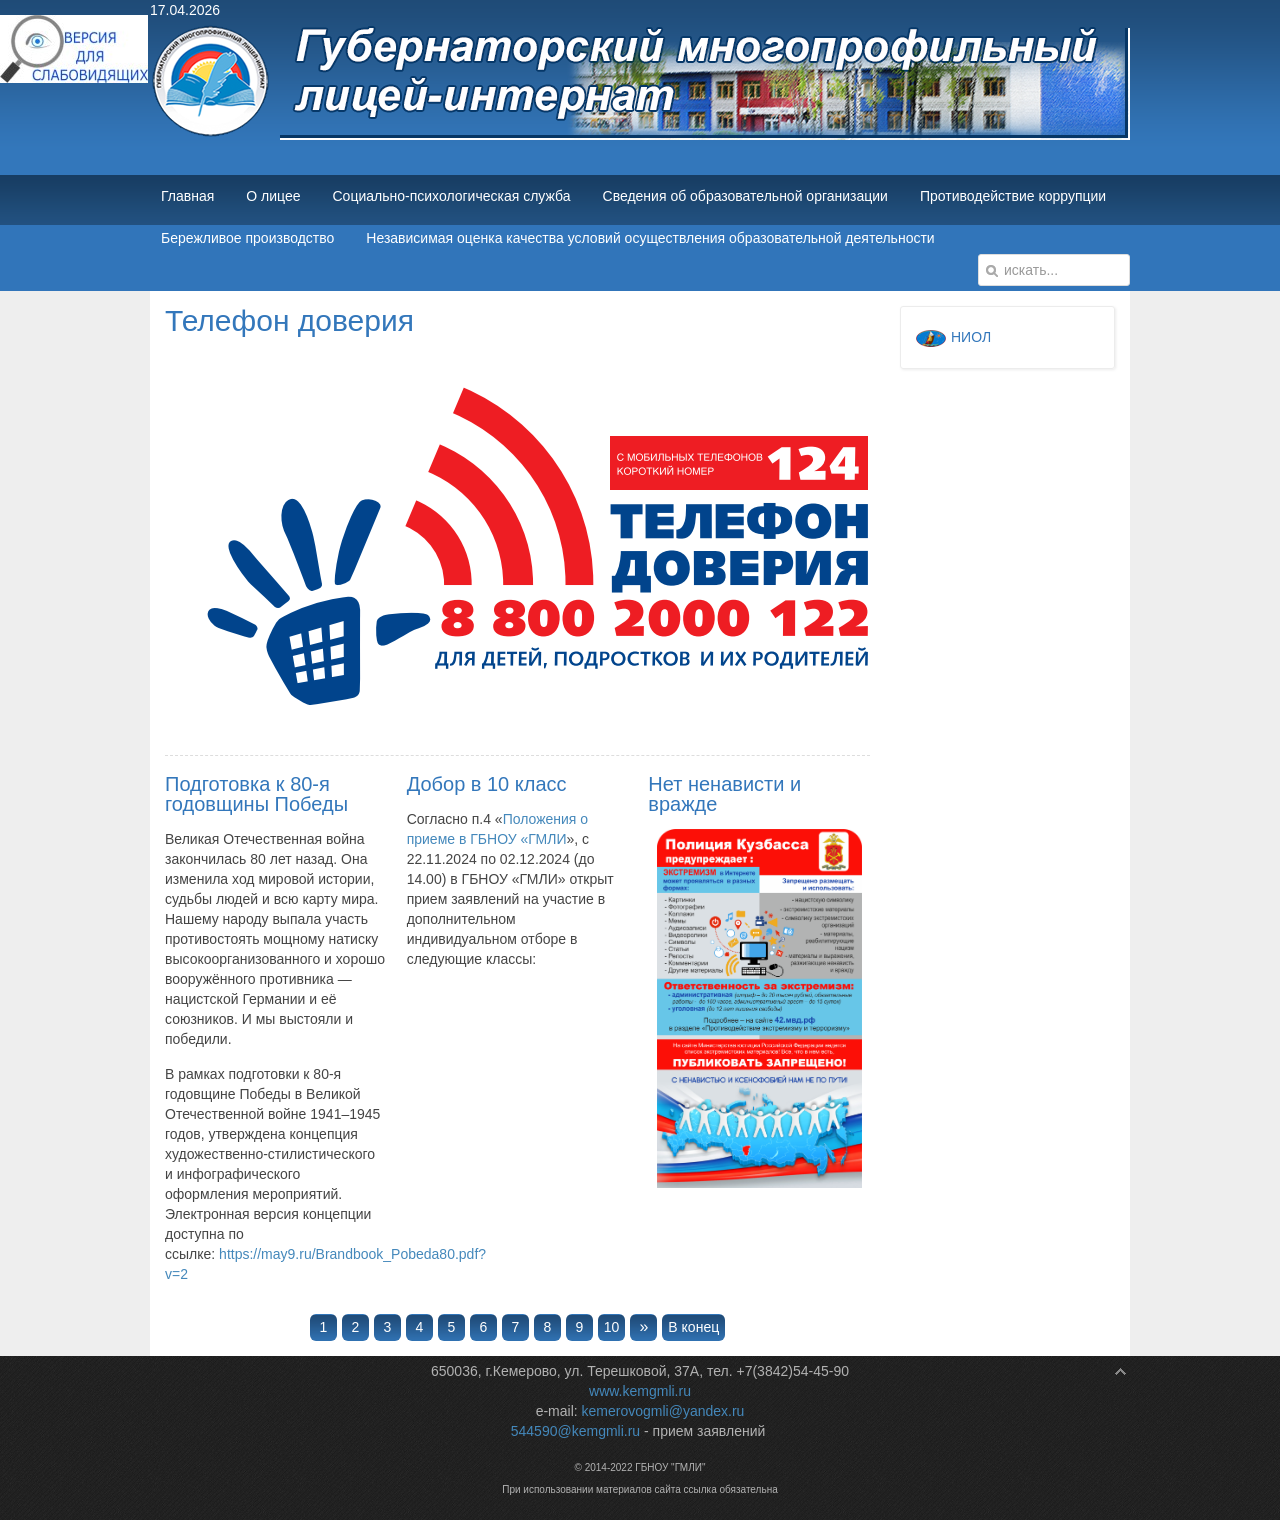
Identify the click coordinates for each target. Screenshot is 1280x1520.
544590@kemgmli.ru (575, 1431)
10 (612, 1327)
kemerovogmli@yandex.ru (663, 1411)
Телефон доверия (289, 320)
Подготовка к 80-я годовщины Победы (256, 794)
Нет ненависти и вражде (724, 794)
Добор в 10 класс (487, 784)
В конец (693, 1327)
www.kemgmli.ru (640, 1391)
